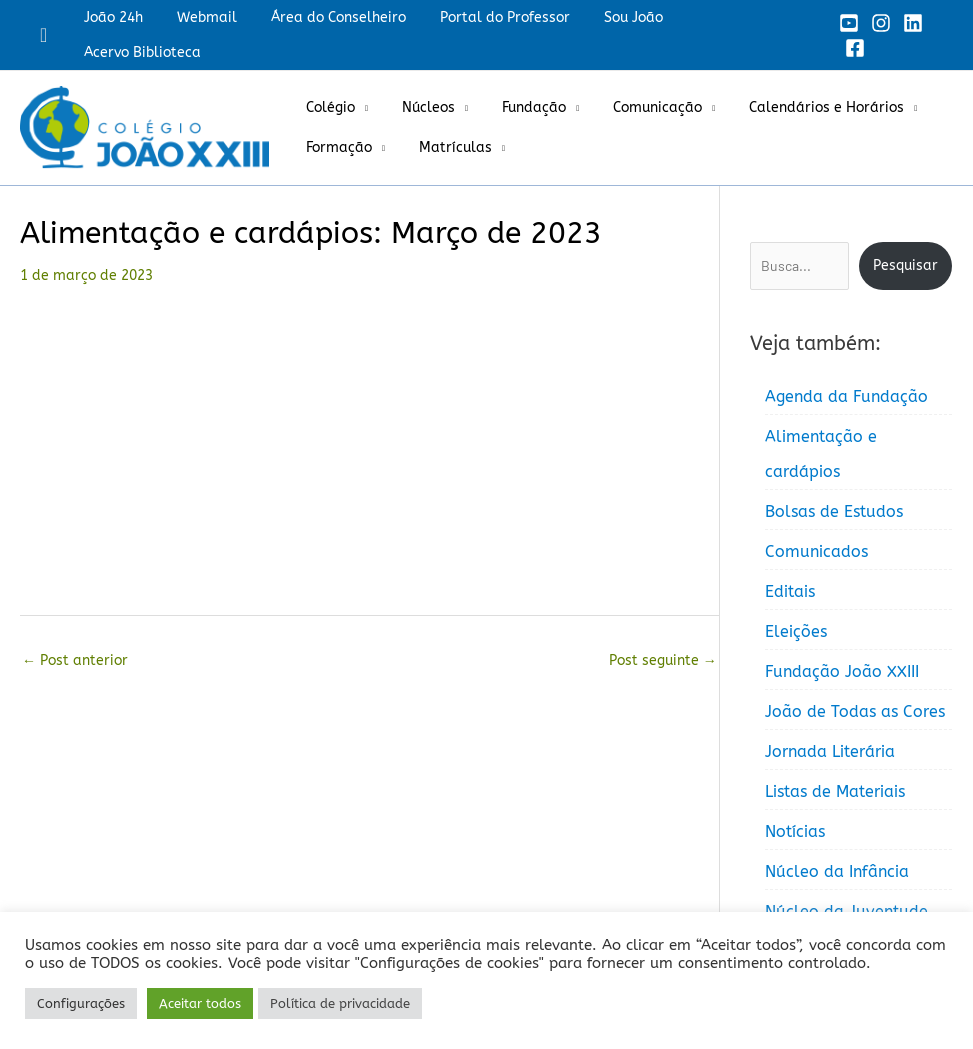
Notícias (795, 796)
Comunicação (636, 72)
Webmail (220, 17)
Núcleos (419, 72)
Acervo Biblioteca (744, 17)
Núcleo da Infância (837, 836)
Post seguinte (663, 625)
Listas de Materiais (835, 756)
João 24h (132, 17)
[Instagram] (879, 18)
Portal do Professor (506, 17)
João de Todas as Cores (855, 676)
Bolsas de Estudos (834, 476)
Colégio (327, 72)
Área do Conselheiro (345, 17)
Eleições (796, 596)
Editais (790, 556)
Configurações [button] (81, 1003)
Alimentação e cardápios (821, 419)
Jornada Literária (830, 716)
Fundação (519, 72)
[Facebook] (943, 18)
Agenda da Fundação (846, 361)
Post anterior (75, 625)
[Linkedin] (911, 18)
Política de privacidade (340, 1003)
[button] (65, 17)
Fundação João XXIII (842, 636)
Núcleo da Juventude (846, 876)
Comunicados (816, 516)
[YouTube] (847, 18)
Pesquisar (905, 230)
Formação (336, 112)
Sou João (628, 17)
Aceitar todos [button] (200, 1003)
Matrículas (446, 112)
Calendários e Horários (799, 72)
